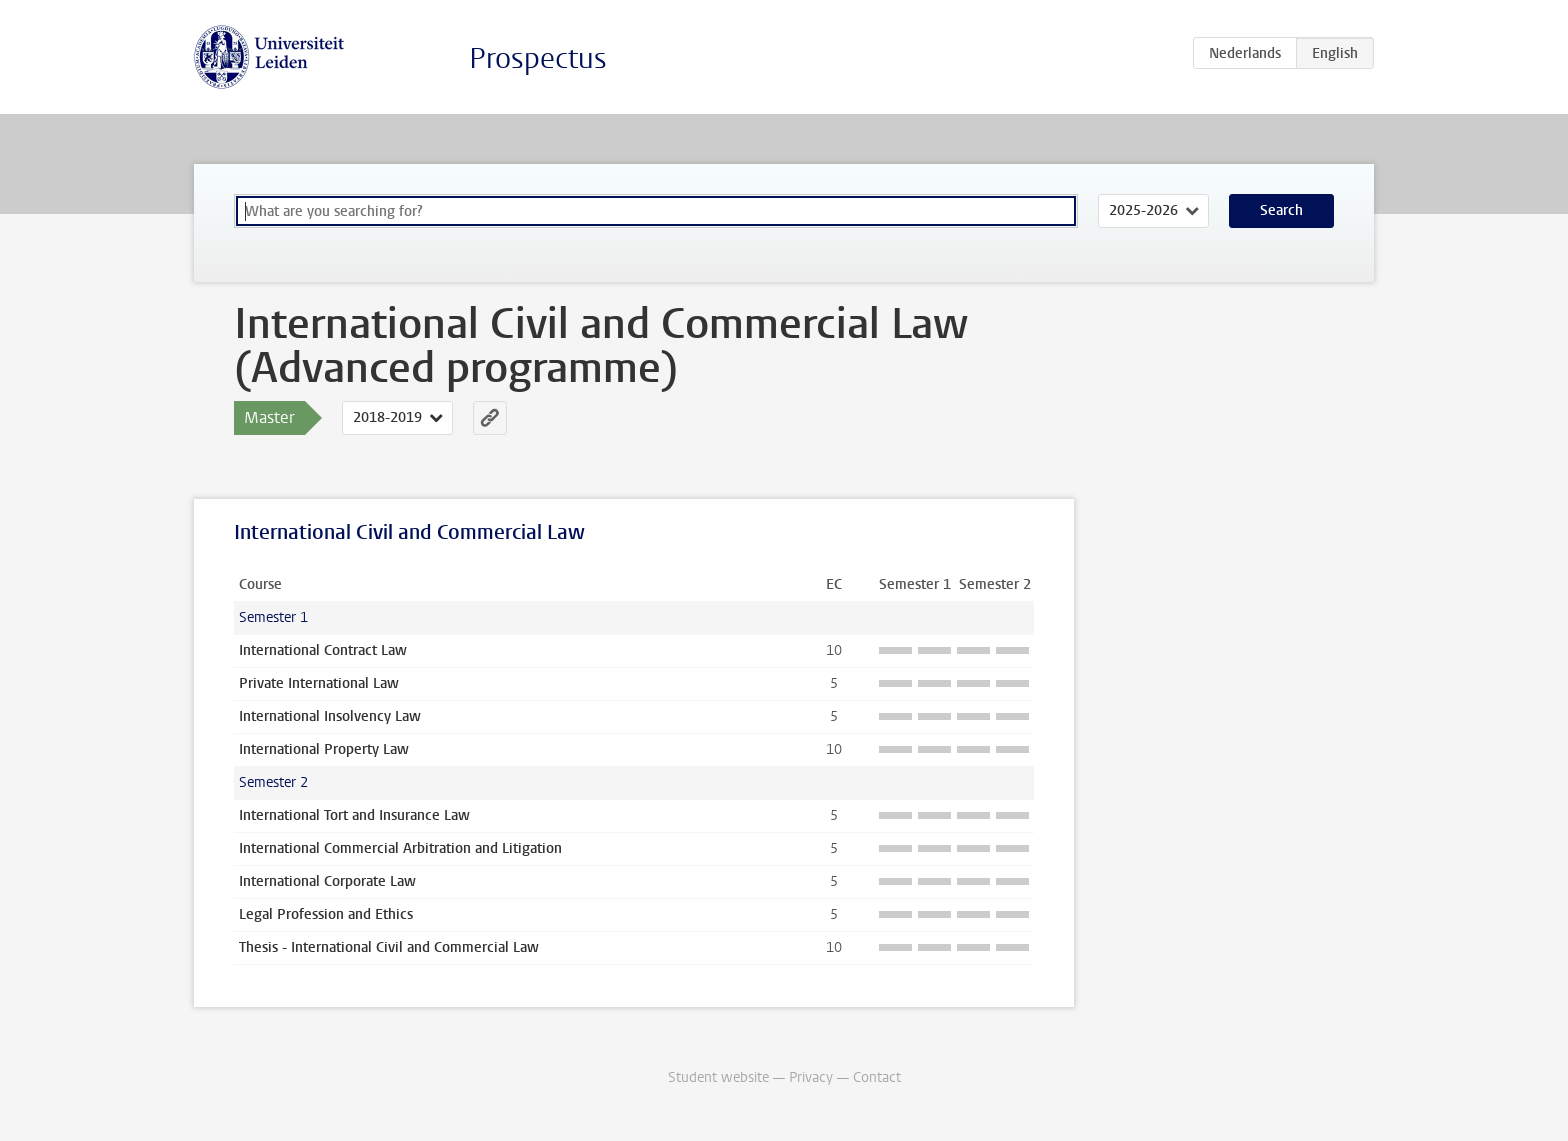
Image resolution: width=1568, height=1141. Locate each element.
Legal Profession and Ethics (326, 914)
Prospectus (538, 58)
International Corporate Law (327, 881)
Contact (877, 1077)
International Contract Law (323, 650)
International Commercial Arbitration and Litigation (400, 848)
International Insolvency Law (330, 716)
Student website (718, 1077)
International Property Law (324, 749)
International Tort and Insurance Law (354, 815)
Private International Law (319, 683)
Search (1281, 210)
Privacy (811, 1077)
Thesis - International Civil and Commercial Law (389, 947)
